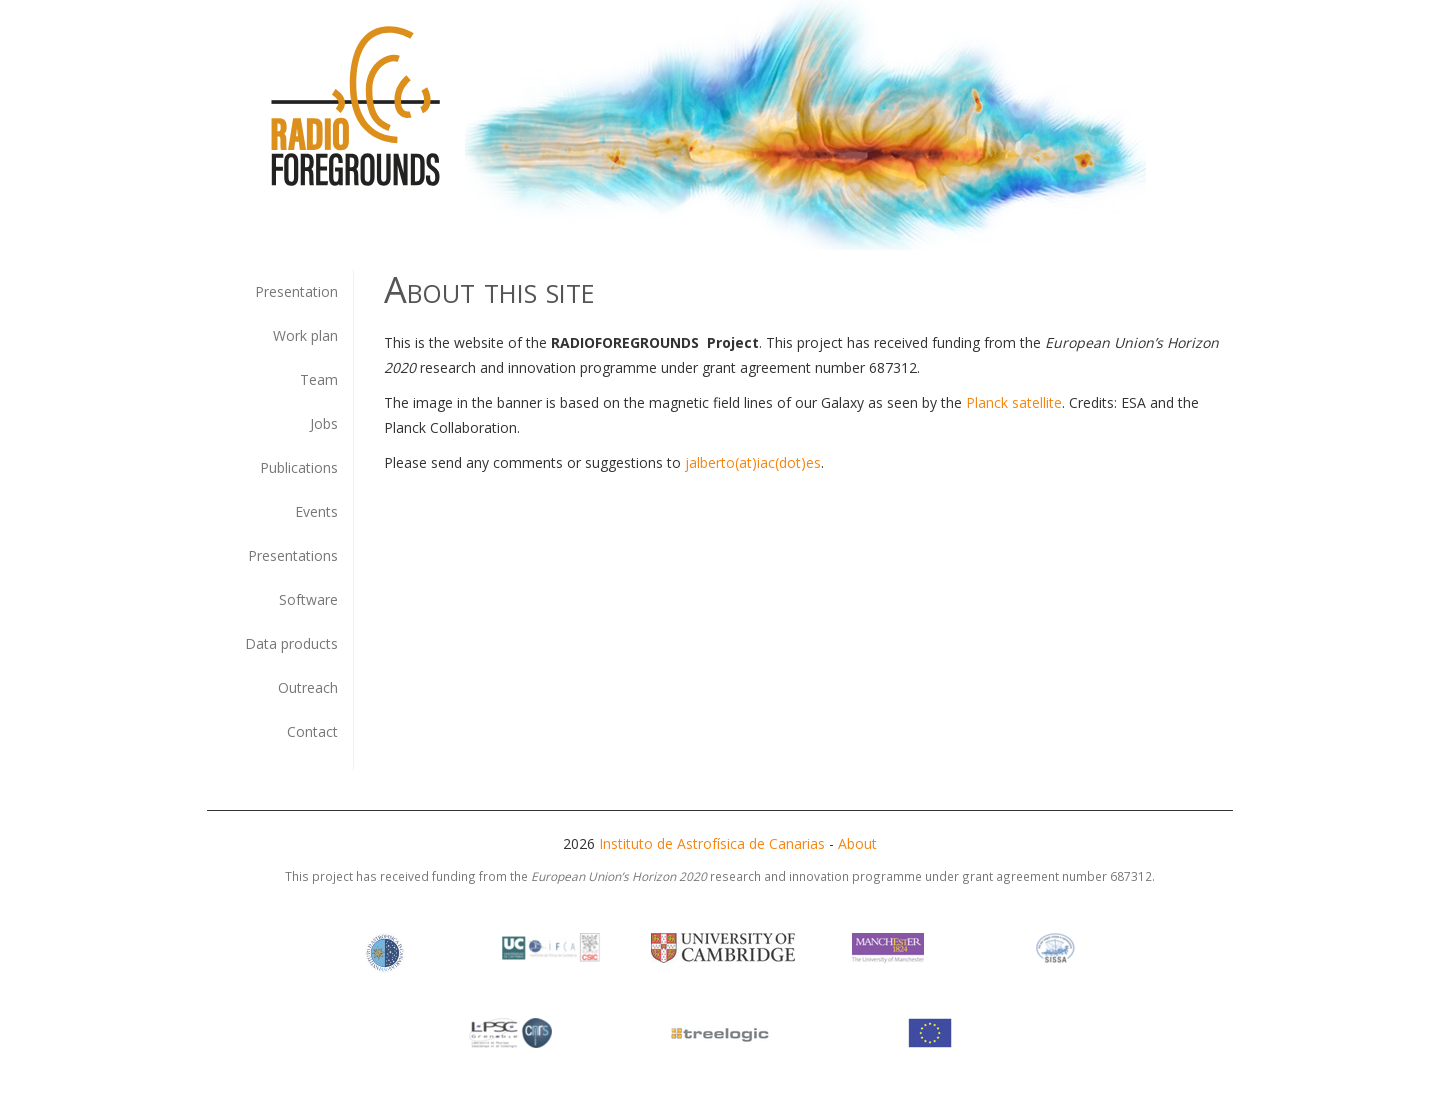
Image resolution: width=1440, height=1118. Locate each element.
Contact (312, 731)
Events (316, 511)
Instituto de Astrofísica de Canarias (712, 843)
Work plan (305, 335)
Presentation (296, 291)
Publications (299, 467)
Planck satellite (1014, 402)
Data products (291, 643)
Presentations (293, 555)
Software (308, 599)
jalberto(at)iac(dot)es (753, 462)
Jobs (324, 423)
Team (319, 379)
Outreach (308, 687)
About (857, 843)
